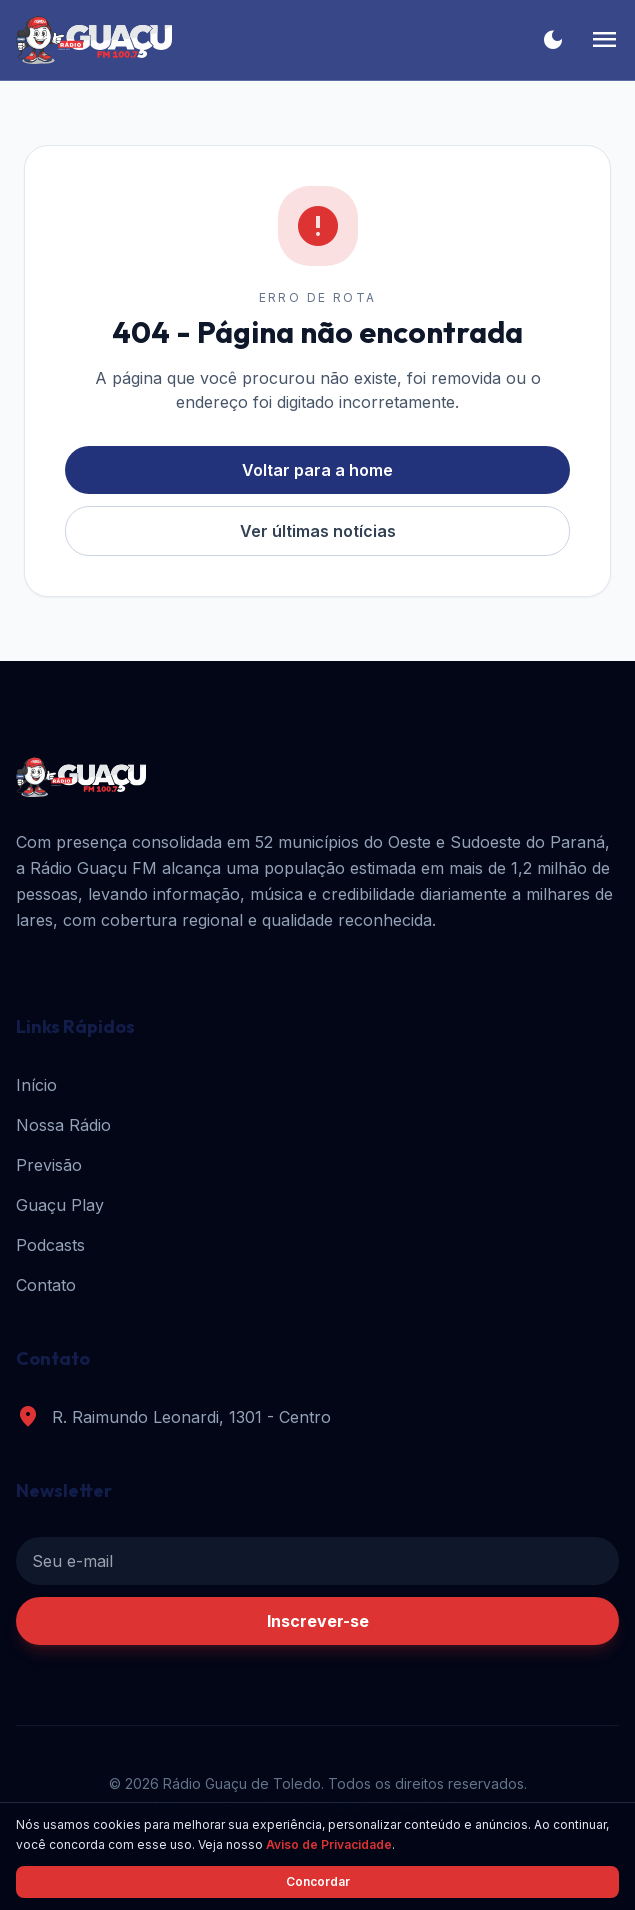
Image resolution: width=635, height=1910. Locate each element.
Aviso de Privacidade (329, 1844)
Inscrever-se (318, 1621)
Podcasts (50, 1245)
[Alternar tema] (553, 40)
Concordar (318, 1881)
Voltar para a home (317, 470)
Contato (46, 1285)
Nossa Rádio (63, 1125)
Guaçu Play (60, 1205)
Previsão (49, 1165)
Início (36, 1085)
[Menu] (604, 40)
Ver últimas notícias (318, 531)
